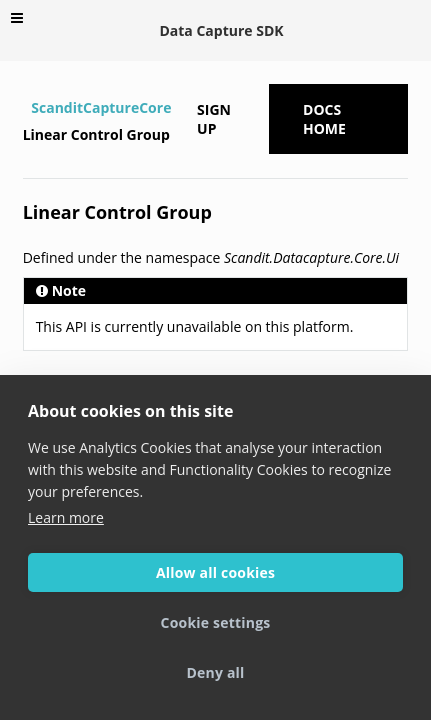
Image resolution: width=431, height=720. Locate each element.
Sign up (214, 119)
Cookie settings (216, 622)
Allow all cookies (215, 572)
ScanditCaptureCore (101, 107)
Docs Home (324, 119)
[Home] (25, 108)
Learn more (66, 517)
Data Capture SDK (221, 30)
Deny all (215, 672)
